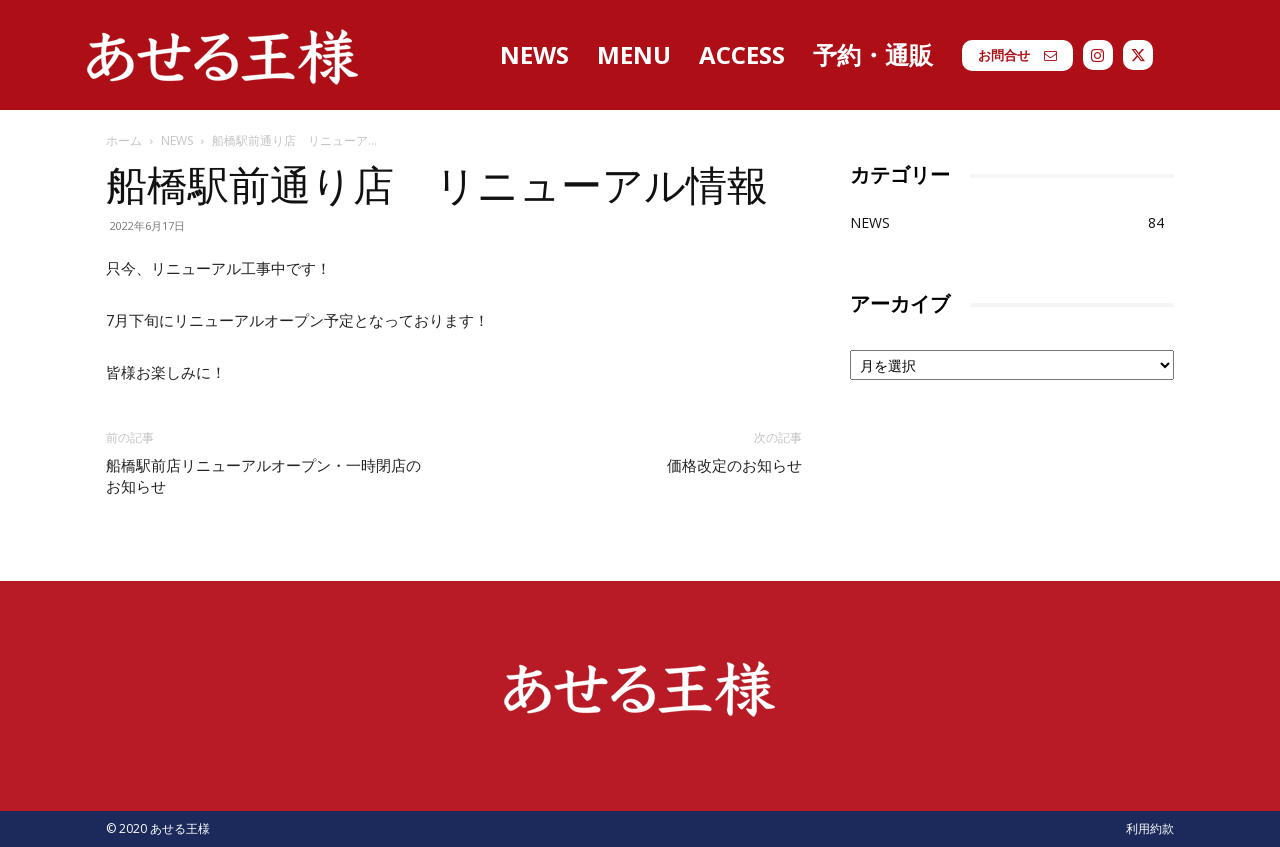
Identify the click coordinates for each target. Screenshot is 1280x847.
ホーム (124, 140)
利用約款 (1150, 828)
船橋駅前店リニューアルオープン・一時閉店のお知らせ (263, 476)
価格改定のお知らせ (734, 466)
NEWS (177, 140)
